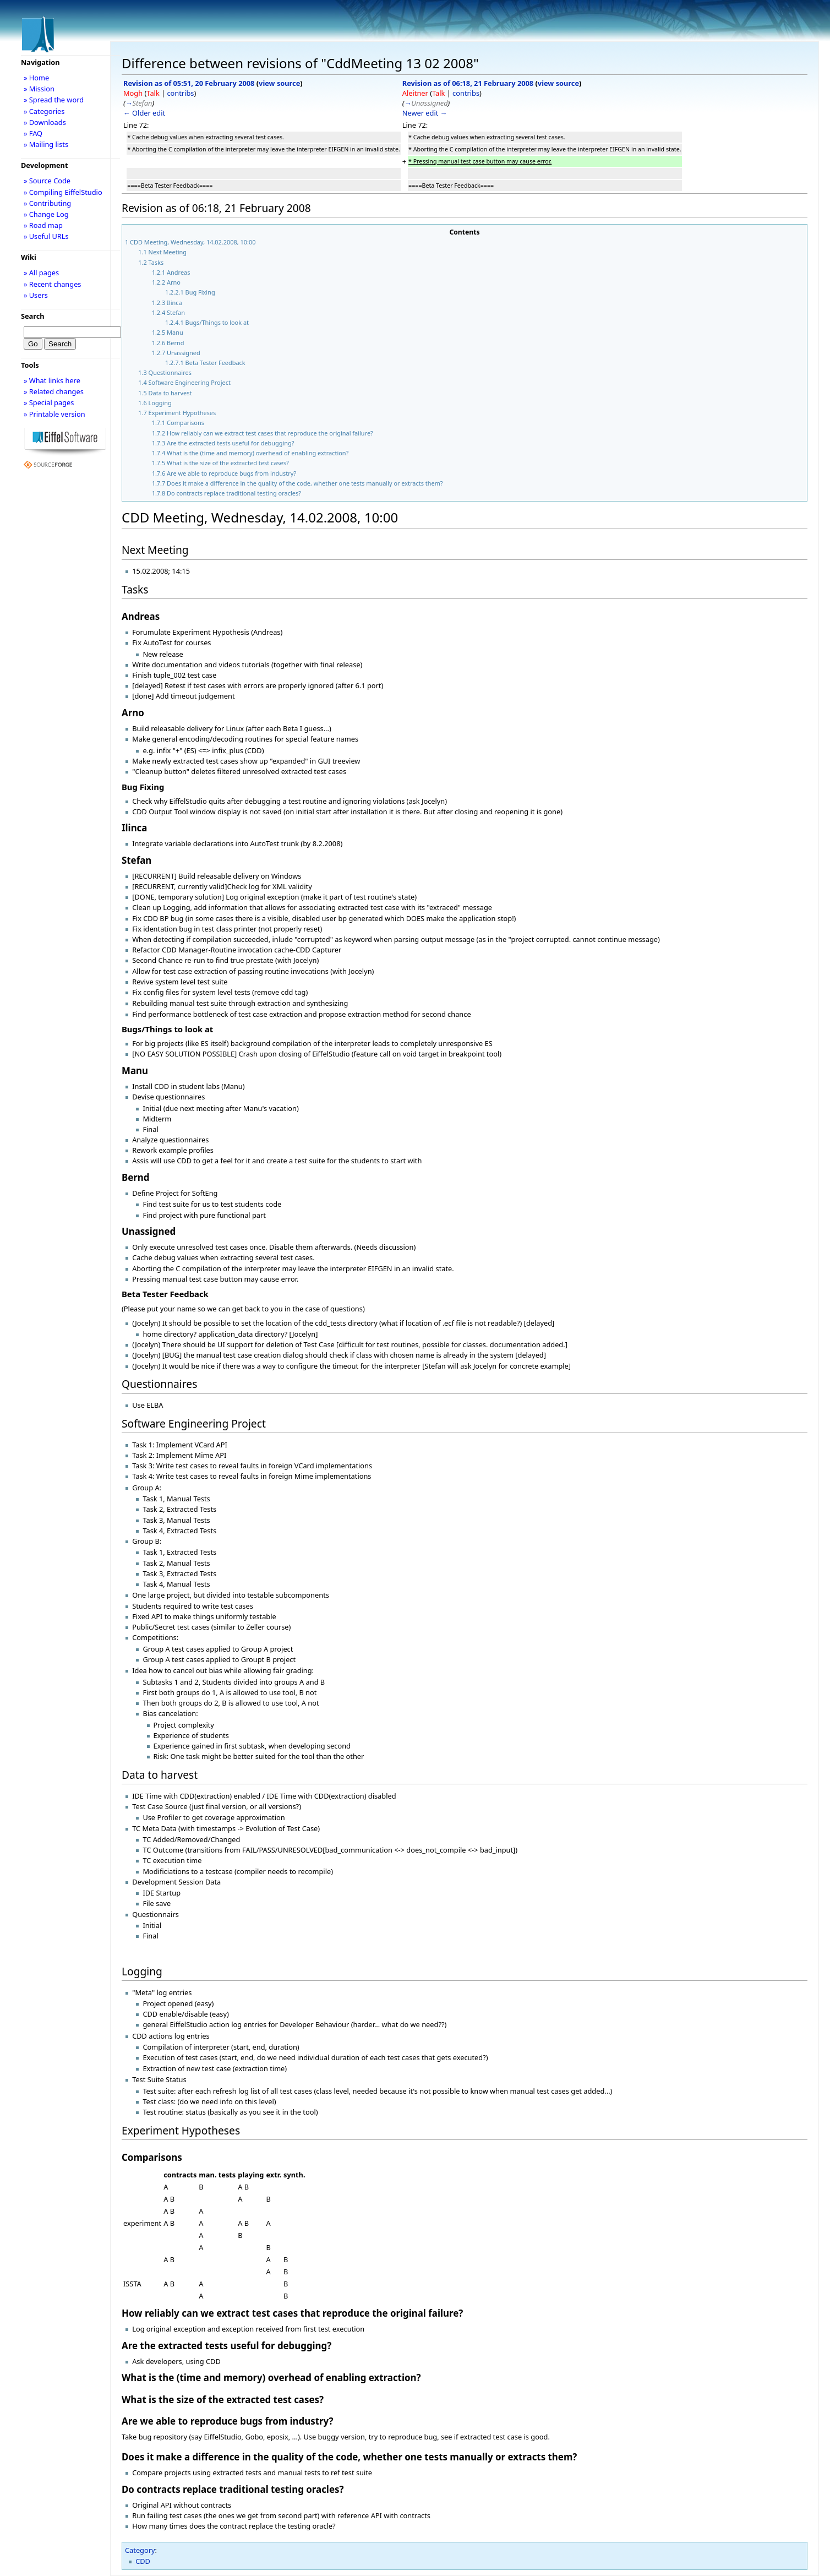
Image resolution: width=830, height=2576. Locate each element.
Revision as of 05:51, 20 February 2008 (188, 83)
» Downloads (45, 122)
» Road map (43, 225)
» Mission (39, 89)
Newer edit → (424, 113)
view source (279, 83)
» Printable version (54, 414)
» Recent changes (52, 284)
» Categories (44, 111)
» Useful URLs (46, 236)
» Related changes (54, 391)
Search (33, 316)
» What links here (52, 380)
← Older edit (144, 113)
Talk (152, 93)
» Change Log (46, 214)
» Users (36, 295)
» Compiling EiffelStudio (63, 192)
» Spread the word (54, 100)
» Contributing (47, 203)
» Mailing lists (46, 144)
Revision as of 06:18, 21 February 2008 (467, 83)
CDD (142, 2561)
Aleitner (415, 93)
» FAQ (33, 133)
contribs (180, 93)
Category (140, 2550)
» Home (36, 78)
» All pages (41, 272)
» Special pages (49, 402)
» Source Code (47, 181)
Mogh (133, 93)
